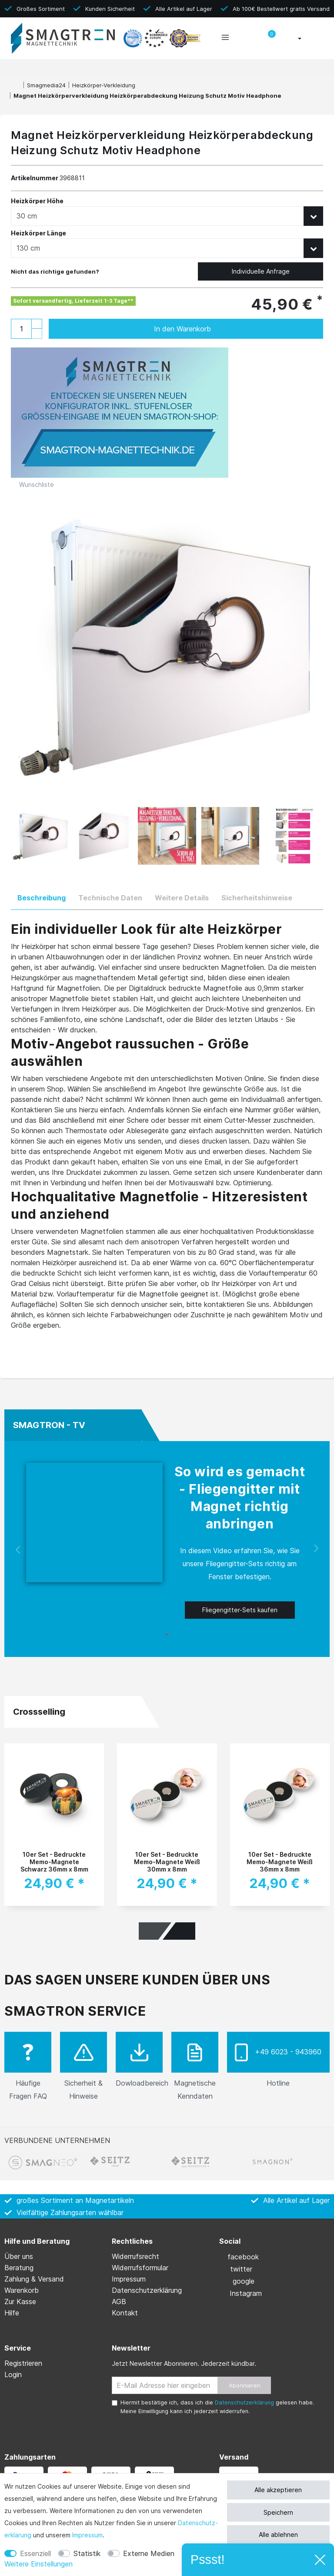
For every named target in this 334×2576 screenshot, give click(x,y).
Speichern (278, 2512)
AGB (119, 2301)
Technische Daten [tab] (110, 897)
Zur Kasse (20, 2301)
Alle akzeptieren (278, 2489)
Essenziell (35, 2553)
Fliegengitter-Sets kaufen (239, 1610)
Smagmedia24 (46, 85)
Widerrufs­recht (135, 2256)
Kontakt (125, 2312)
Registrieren (23, 2363)
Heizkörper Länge (39, 233)
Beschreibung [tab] (41, 897)
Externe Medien (148, 2553)
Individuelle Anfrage (261, 271)
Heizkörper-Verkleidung (103, 85)
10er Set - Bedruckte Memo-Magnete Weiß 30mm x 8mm (167, 1861)
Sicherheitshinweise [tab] (256, 897)
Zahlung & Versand (34, 2279)
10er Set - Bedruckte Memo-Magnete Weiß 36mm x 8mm (280, 1861)
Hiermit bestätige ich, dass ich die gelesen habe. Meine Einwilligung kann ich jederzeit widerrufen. (217, 2406)
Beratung (18, 2267)
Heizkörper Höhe (37, 201)
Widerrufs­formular (140, 2267)
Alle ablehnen (278, 2534)
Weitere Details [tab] (182, 897)
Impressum (87, 2535)
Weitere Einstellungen (38, 2563)
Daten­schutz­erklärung (147, 2290)
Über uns (18, 2256)
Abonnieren (245, 2385)
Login (13, 2374)
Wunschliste (32, 484)
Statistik (86, 2553)
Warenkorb (21, 2290)
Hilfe (11, 2312)
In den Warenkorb (229, 328)
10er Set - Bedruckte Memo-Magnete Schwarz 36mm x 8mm (54, 1861)
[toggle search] (247, 39)
